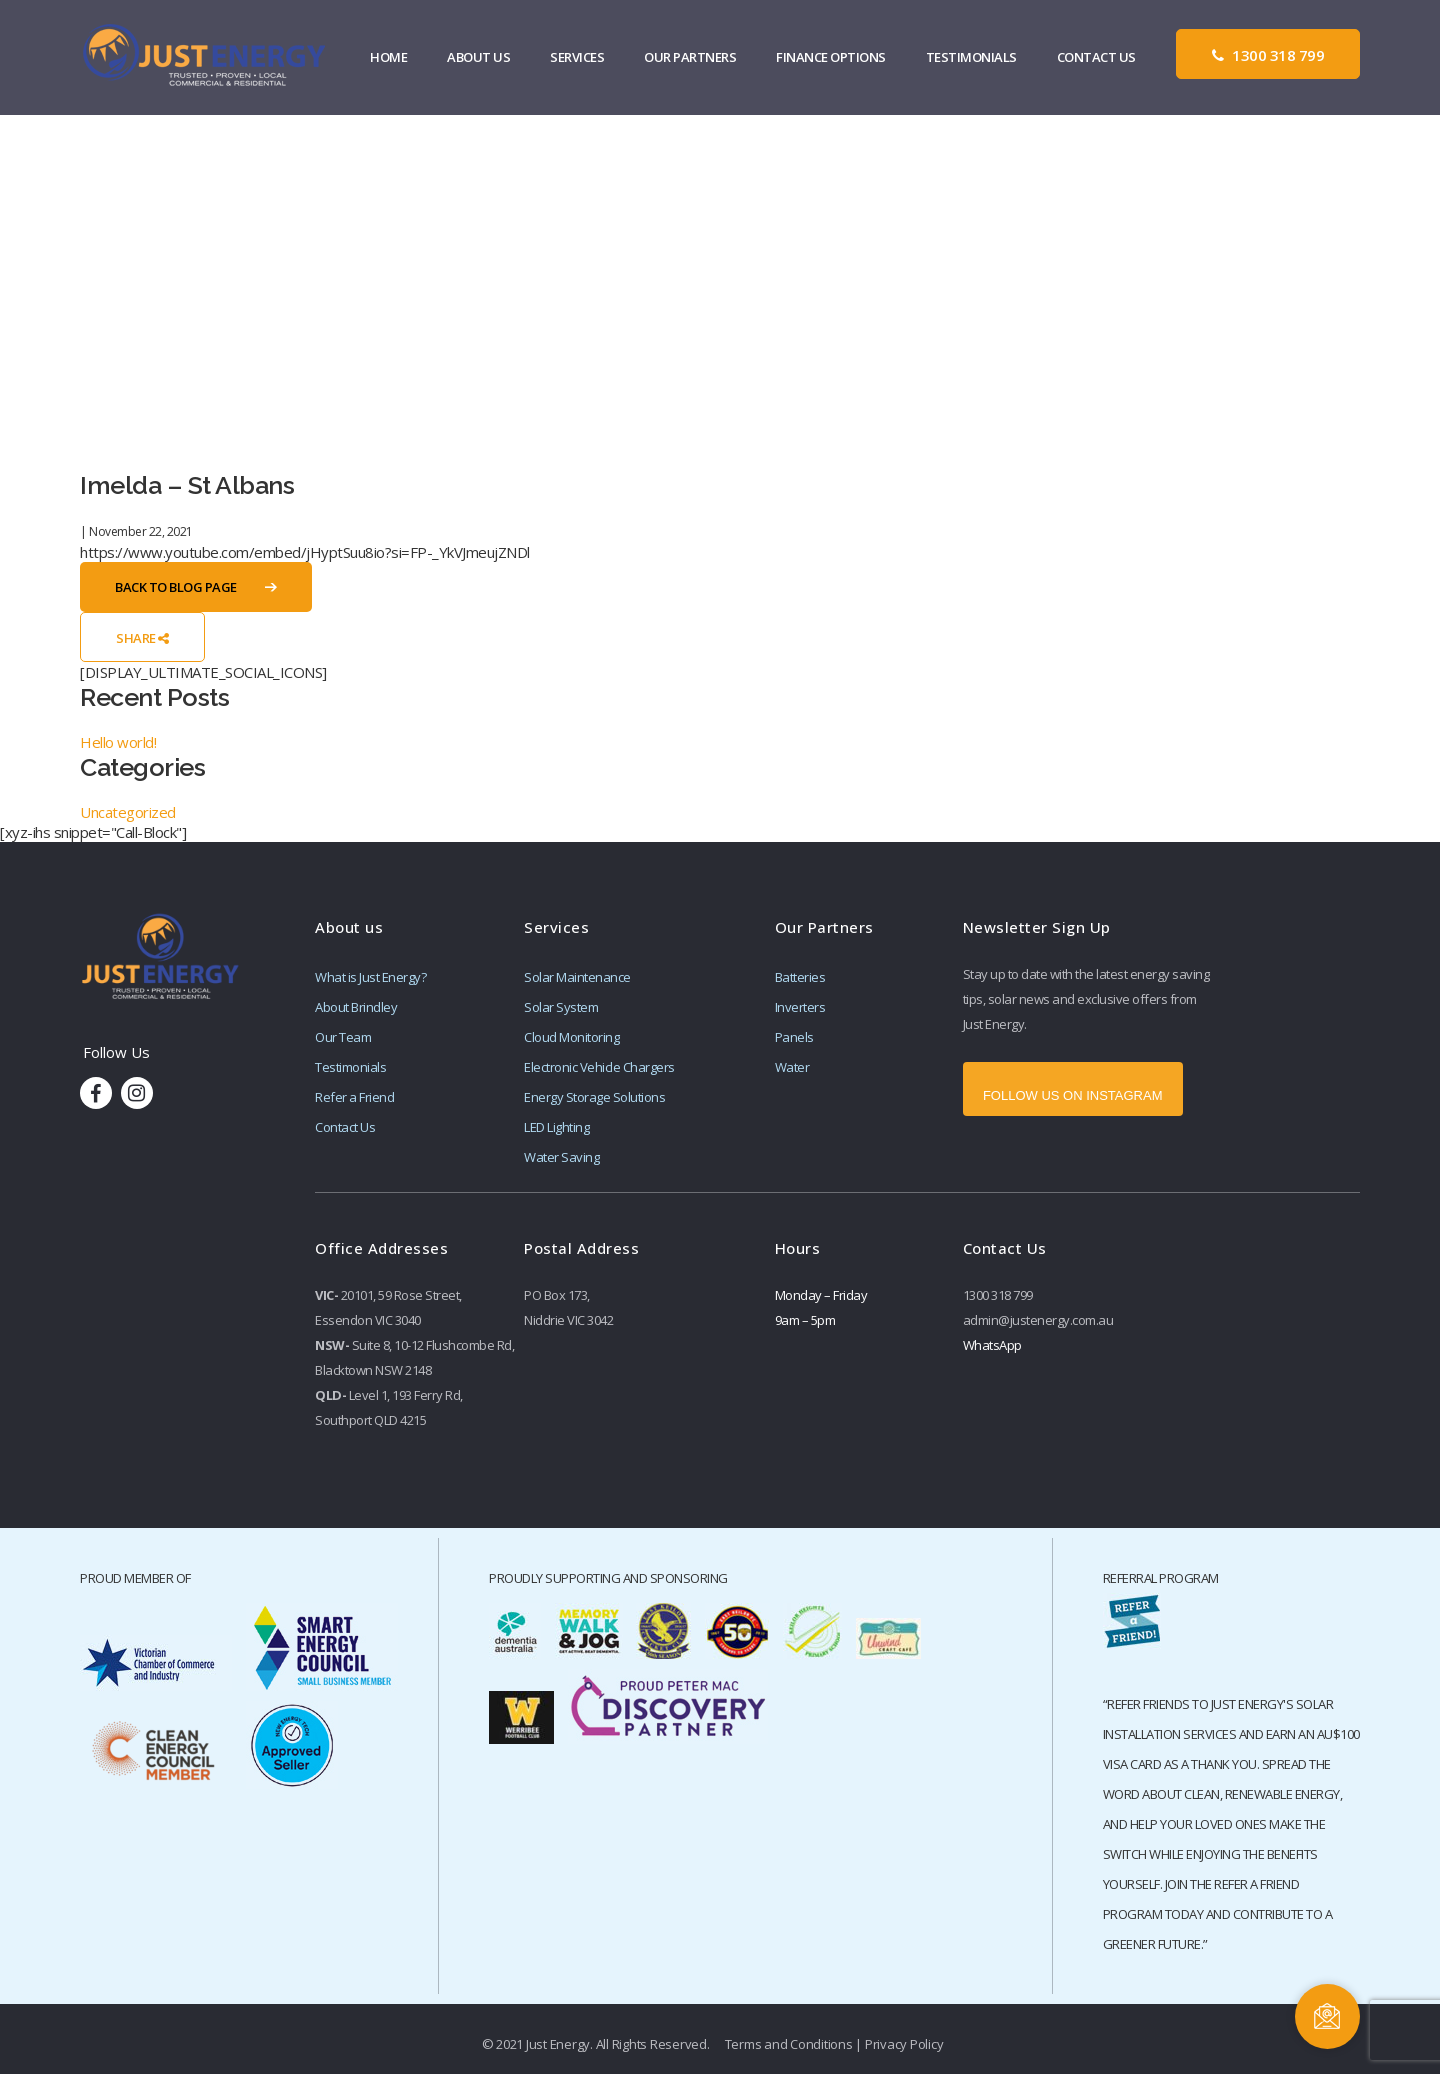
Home (389, 58)
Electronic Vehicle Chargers (599, 1067)
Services (578, 58)
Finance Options (832, 58)
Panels (794, 1037)
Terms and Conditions (789, 2044)
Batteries (800, 977)
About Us (479, 58)
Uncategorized (128, 812)
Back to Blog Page (176, 587)
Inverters (800, 1007)
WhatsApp (992, 1345)
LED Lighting (556, 1127)
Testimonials (971, 58)
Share (142, 638)
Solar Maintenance (577, 977)
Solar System (561, 1007)
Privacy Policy (904, 2044)
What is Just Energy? (370, 977)
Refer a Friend (354, 1097)
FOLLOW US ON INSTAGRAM (1073, 1095)
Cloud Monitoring (571, 1037)
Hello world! (118, 742)
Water (792, 1067)
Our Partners (691, 58)
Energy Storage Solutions (594, 1097)
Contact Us (1096, 58)
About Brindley (356, 1007)
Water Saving (561, 1157)
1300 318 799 (1268, 56)
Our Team (343, 1037)
